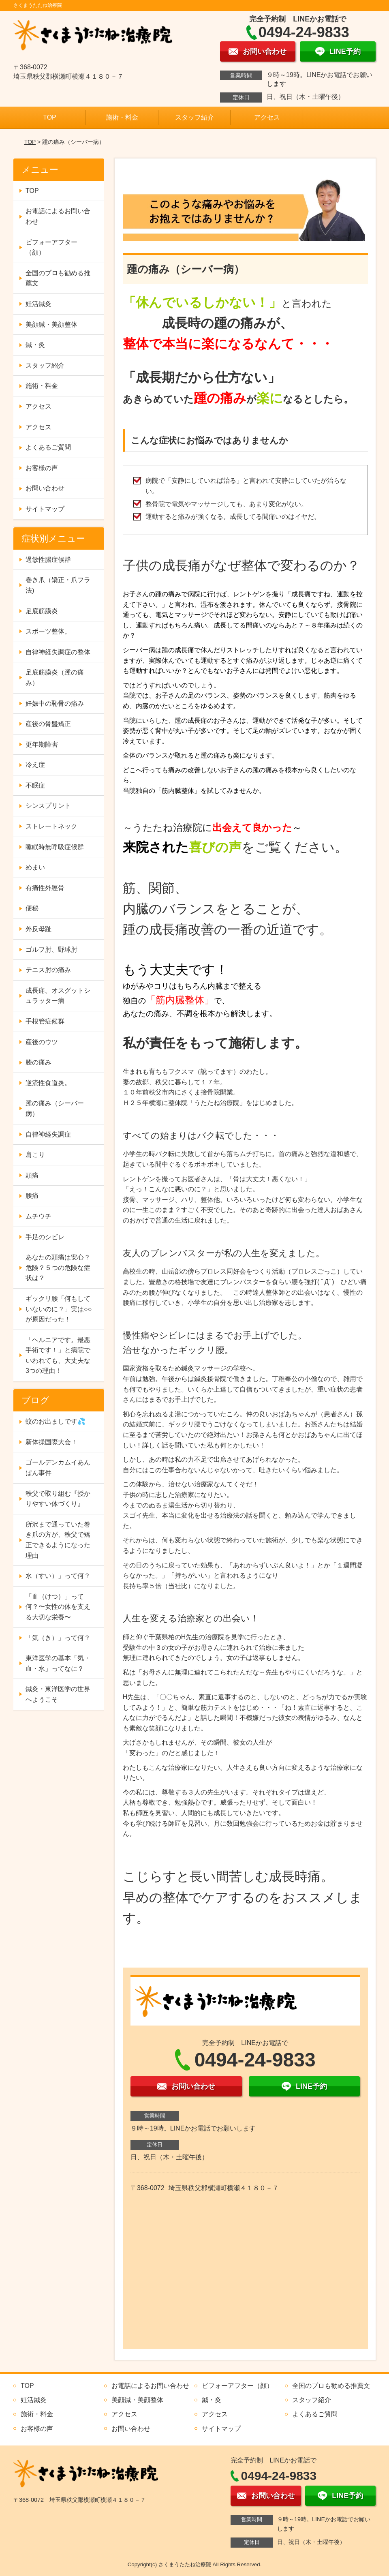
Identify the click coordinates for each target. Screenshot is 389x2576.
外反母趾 (38, 928)
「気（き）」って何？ (58, 1637)
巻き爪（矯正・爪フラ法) (58, 585)
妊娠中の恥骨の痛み (55, 703)
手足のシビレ (45, 1236)
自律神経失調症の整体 (58, 652)
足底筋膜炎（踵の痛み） (55, 677)
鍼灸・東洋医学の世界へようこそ (58, 1694)
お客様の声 (42, 468)
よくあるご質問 (48, 447)
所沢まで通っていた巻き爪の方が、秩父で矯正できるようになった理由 (58, 1540)
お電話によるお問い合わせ (58, 216)
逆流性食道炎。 (48, 1082)
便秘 (32, 908)
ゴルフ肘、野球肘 (51, 949)
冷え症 (35, 764)
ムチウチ (38, 1216)
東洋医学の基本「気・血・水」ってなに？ (58, 1663)
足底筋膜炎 (42, 611)
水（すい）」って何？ (58, 1575)
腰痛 (32, 1195)
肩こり (35, 1154)
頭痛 (32, 1175)
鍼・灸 (35, 344)
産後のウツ (42, 1042)
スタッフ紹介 (194, 117)
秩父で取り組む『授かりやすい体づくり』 (58, 1498)
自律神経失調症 (48, 1134)
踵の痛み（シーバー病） (55, 1108)
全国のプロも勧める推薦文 (58, 278)
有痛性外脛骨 (45, 887)
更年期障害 (42, 744)
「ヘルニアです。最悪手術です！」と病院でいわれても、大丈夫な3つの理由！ (58, 1355)
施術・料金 (122, 117)
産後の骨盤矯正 (48, 723)
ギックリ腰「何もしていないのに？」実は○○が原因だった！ (59, 1309)
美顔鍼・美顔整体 (51, 324)
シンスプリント (48, 805)
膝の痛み (38, 1062)
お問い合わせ (45, 488)
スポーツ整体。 (48, 631)
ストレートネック (51, 826)
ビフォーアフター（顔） (51, 247)
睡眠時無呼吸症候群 (55, 847)
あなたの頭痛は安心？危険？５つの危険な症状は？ (58, 1267)
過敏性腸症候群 (48, 559)
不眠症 (35, 785)
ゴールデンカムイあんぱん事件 (58, 1467)
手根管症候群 (45, 1021)
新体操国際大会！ (51, 1442)
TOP (49, 117)
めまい (35, 867)
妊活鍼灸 (38, 303)
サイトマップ (45, 508)
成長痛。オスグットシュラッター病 (58, 995)
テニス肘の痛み (48, 969)
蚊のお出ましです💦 (55, 1421)
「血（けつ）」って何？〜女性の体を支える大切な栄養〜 (58, 1607)
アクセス (267, 117)
